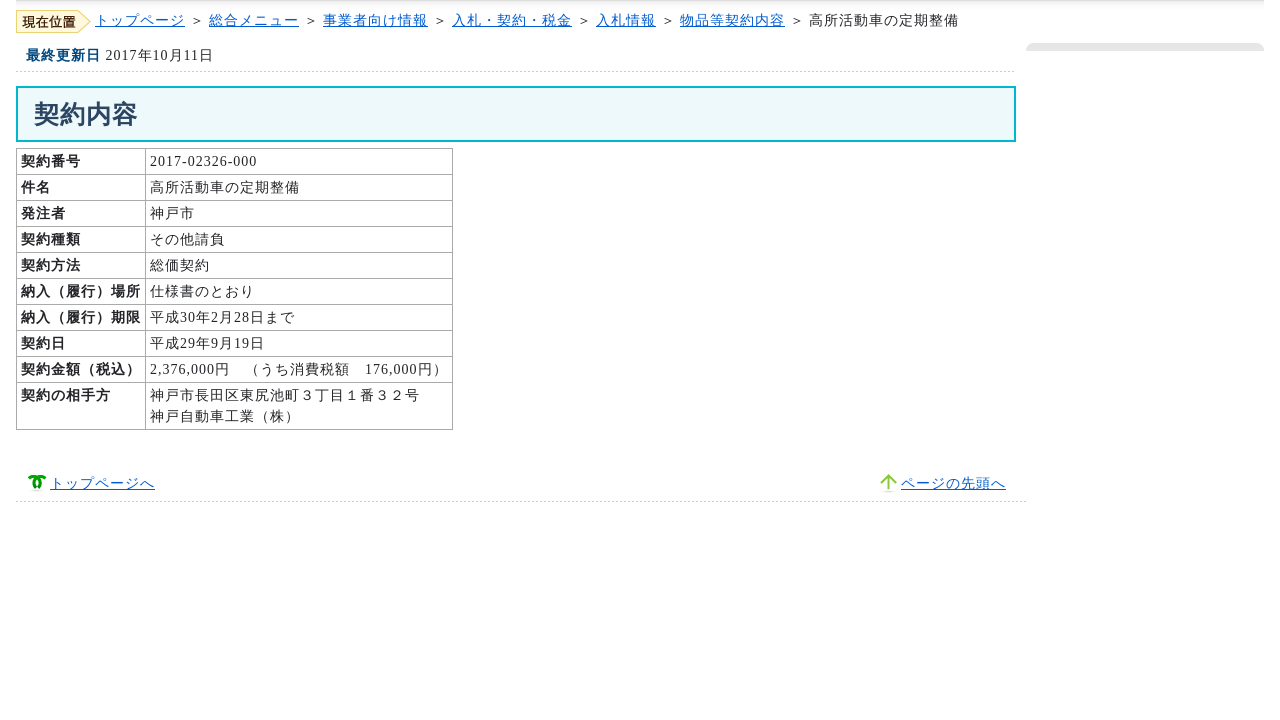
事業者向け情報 (375, 20)
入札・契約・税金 (512, 20)
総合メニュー (254, 20)
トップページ (140, 20)
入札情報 (626, 20)
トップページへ (102, 483)
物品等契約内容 (732, 20)
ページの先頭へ (953, 483)
